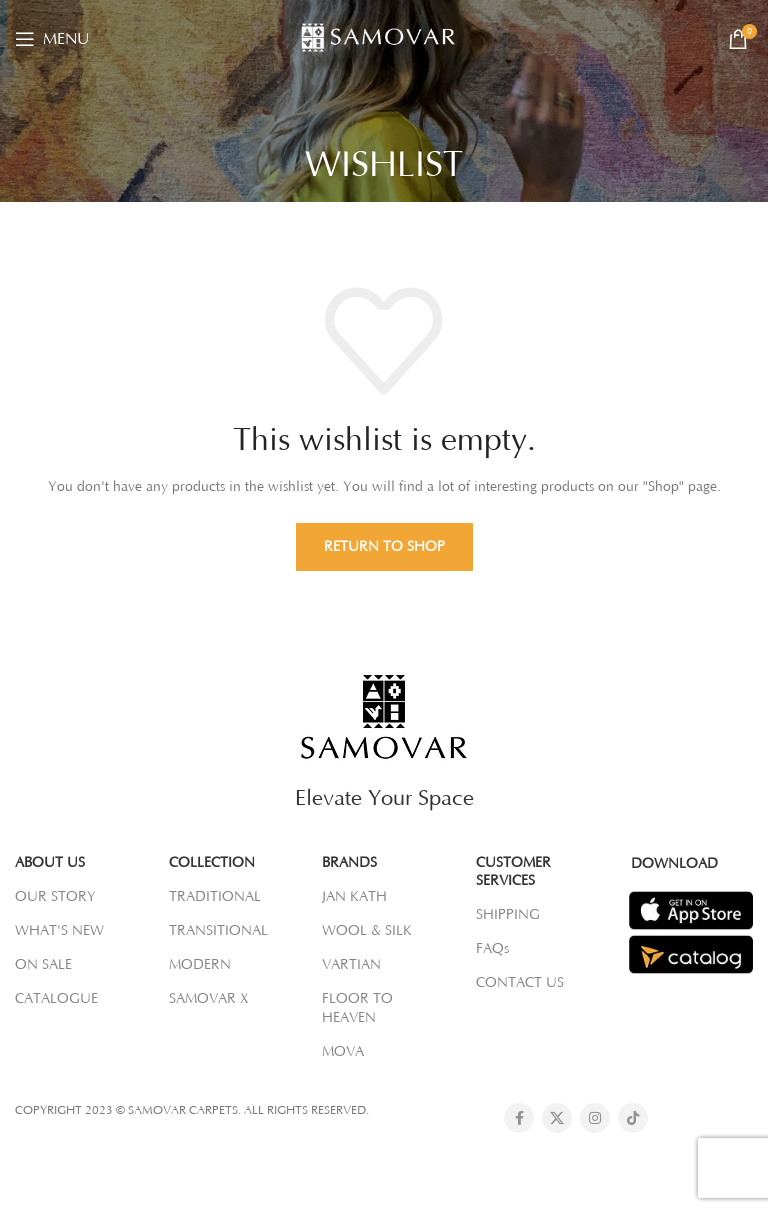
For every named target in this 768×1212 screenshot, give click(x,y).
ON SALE (43, 965)
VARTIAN (351, 965)
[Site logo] (384, 38)
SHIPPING (508, 915)
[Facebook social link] (519, 1118)
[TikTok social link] (633, 1118)
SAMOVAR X (209, 999)
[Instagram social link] (595, 1118)
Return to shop (384, 547)
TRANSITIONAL (218, 931)
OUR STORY (55, 897)
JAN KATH (354, 897)
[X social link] (557, 1118)
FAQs (492, 949)
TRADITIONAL (215, 897)
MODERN (200, 965)
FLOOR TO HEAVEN (357, 1008)
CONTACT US (520, 983)
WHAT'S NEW (59, 931)
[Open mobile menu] (52, 39)
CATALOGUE (56, 999)
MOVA (343, 1052)
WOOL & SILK (367, 931)
